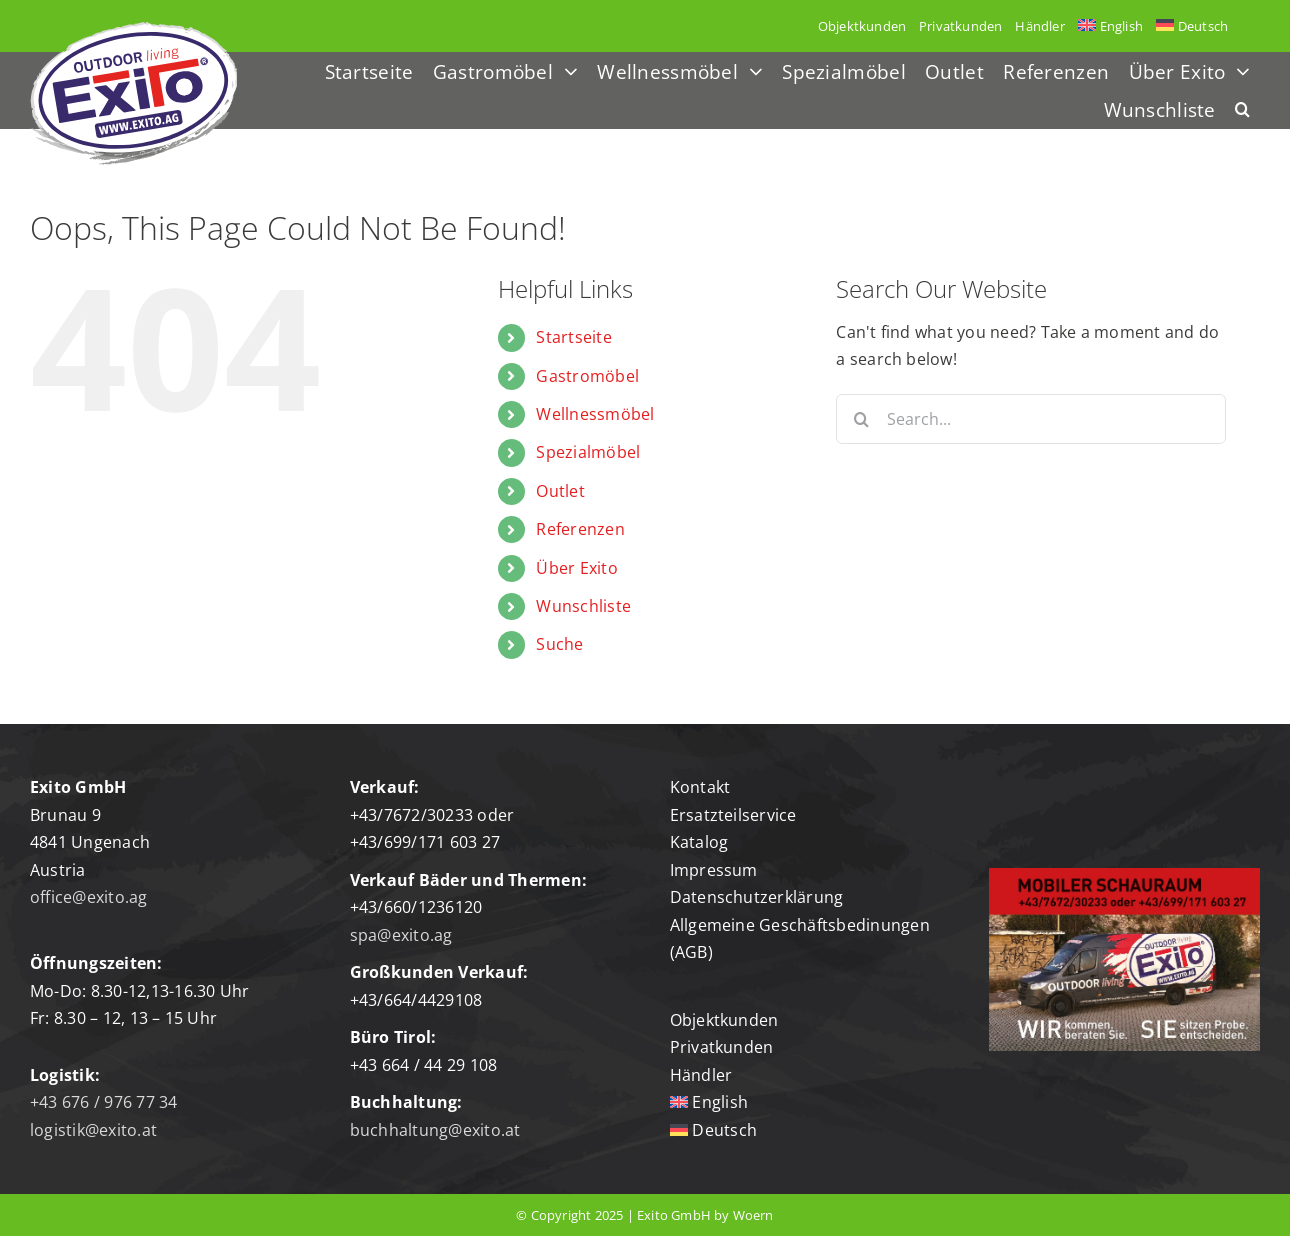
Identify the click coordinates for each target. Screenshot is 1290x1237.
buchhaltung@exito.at (435, 1130)
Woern (753, 1215)
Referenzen (580, 529)
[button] (1242, 110)
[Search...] (1031, 419)
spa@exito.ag (401, 935)
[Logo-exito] (133, 30)
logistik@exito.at (93, 1130)
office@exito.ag (89, 897)
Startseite (573, 337)
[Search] (861, 419)
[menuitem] (1110, 26)
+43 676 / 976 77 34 (104, 1102)
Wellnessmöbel (595, 414)
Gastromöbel (587, 376)
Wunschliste (583, 606)
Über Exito (576, 568)
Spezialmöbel (588, 452)
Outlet (560, 491)
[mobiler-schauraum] (1124, 876)
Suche (559, 644)
